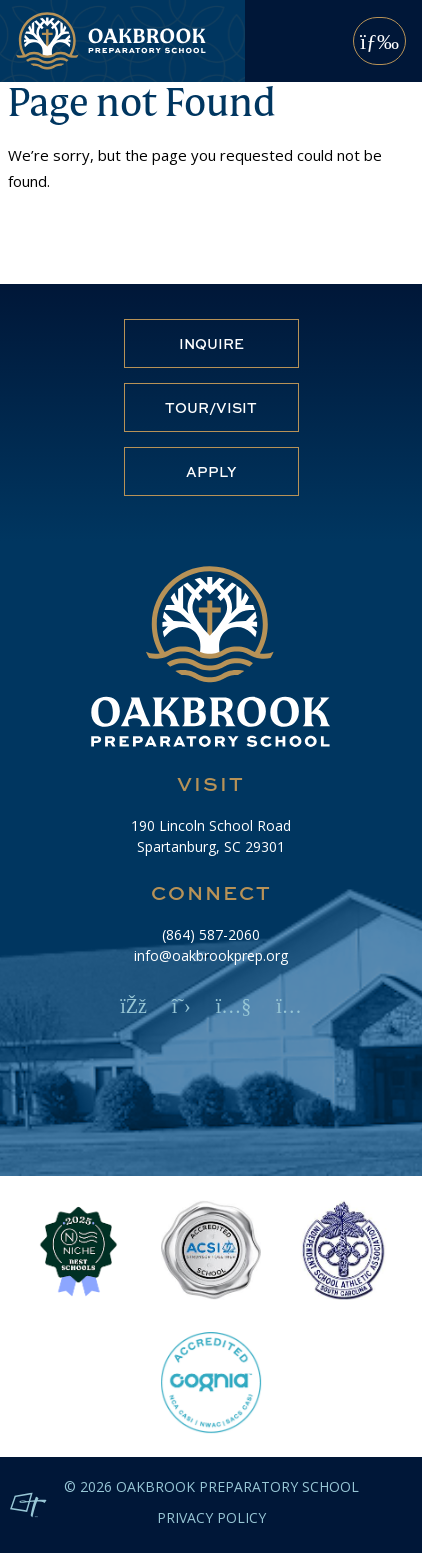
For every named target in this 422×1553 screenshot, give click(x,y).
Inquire (211, 343)
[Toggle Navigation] (379, 41)
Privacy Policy (211, 1518)
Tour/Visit (211, 407)
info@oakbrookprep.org (211, 955)
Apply (211, 471)
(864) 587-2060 (211, 934)
